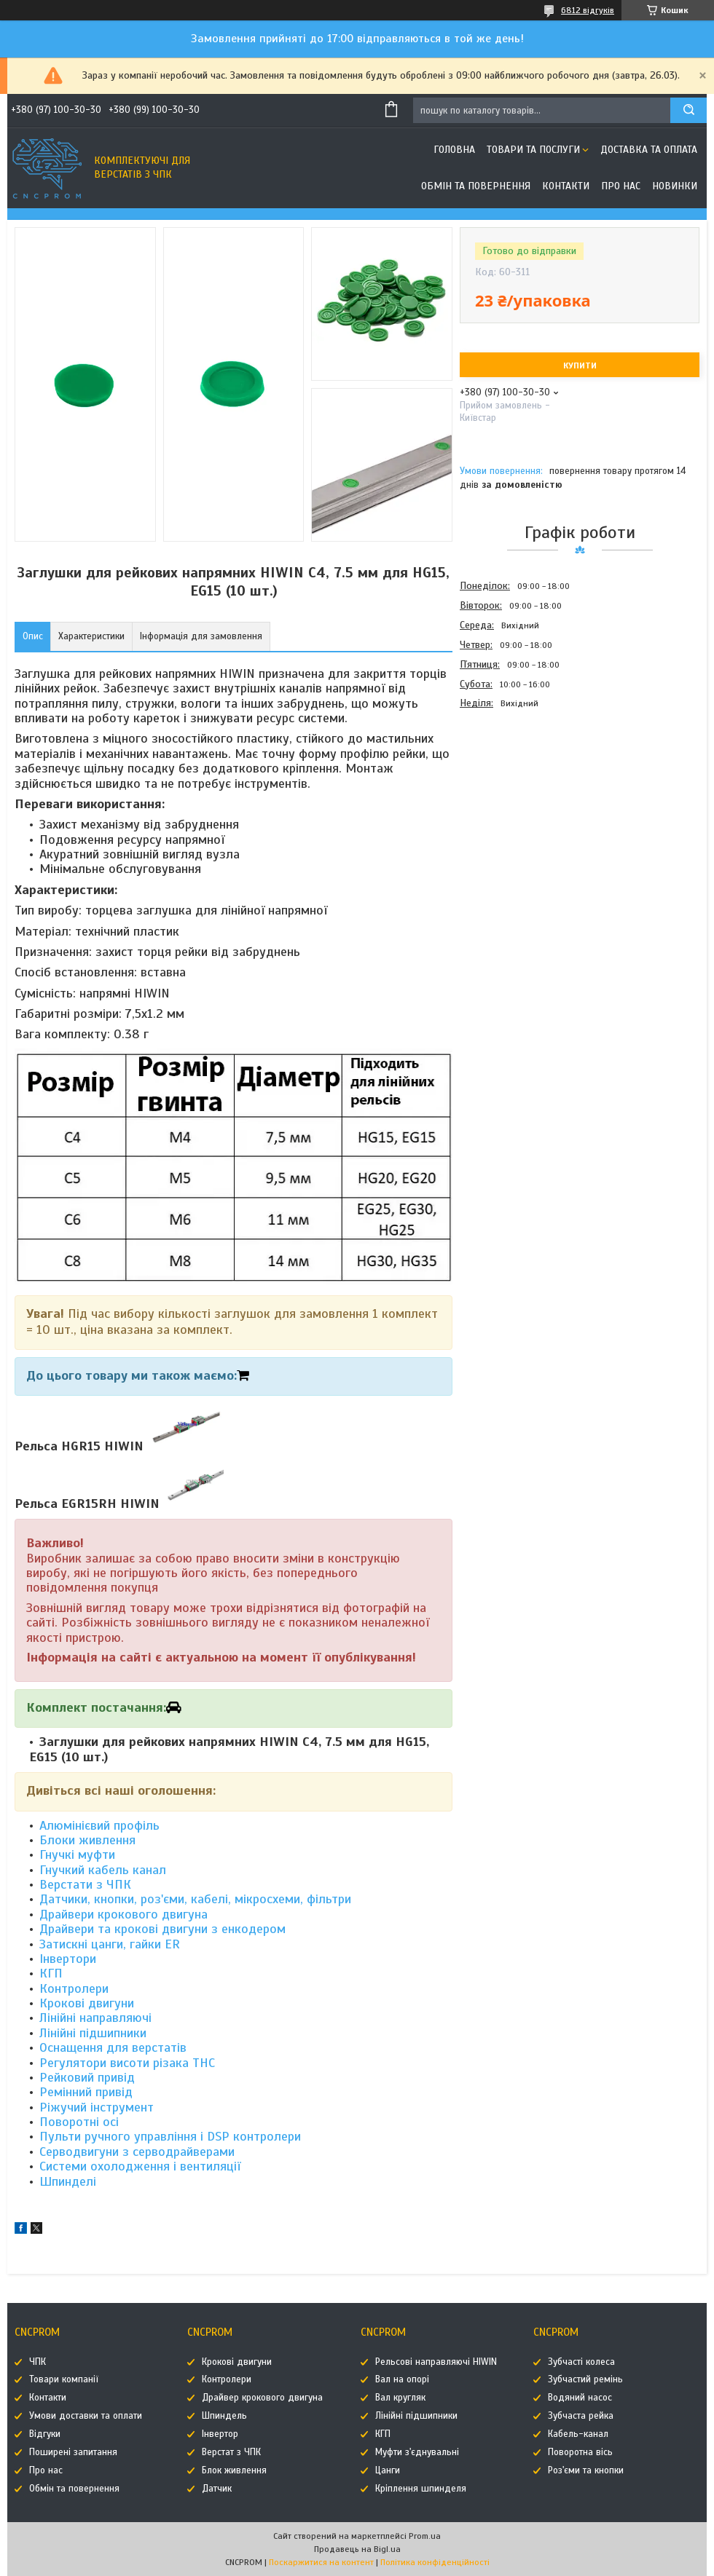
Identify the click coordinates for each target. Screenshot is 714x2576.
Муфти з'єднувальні (417, 2452)
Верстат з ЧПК (231, 2452)
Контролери (74, 1988)
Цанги (387, 2470)
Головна (454, 149)
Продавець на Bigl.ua (357, 2549)
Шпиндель (224, 2416)
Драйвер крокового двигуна (262, 2397)
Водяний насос (580, 2397)
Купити (580, 365)
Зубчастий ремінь (585, 2379)
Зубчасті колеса (581, 2362)
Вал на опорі (402, 2379)
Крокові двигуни (86, 2003)
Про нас (620, 186)
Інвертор (220, 2434)
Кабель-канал (578, 2434)
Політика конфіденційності (435, 2562)
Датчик (217, 2488)
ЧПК (37, 2362)
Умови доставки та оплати (85, 2416)
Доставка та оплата (648, 149)
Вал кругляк (400, 2397)
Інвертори (67, 1959)
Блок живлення (234, 2470)
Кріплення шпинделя (420, 2488)
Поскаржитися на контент (321, 2562)
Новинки (674, 186)
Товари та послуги (533, 149)
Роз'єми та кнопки (586, 2470)
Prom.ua (425, 2536)
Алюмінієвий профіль (99, 1825)
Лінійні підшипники (92, 2033)
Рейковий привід (87, 2077)
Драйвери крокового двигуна (123, 1914)
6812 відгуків (587, 10)
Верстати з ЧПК (85, 1884)
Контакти (565, 186)
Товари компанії (63, 2379)
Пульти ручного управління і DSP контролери (170, 2136)
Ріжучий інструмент (96, 2107)
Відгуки (44, 2434)
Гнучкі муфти (77, 1854)
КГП (51, 1973)
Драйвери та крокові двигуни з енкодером (162, 1929)
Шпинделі (67, 2181)
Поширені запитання (73, 2452)
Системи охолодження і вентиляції (139, 2166)
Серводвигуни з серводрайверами (137, 2152)
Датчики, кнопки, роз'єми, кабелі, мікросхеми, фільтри (195, 1899)
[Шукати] (688, 110)
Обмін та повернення (475, 186)
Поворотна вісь (580, 2452)
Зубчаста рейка (580, 2416)
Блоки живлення (87, 1840)
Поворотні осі (79, 2122)
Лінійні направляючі (95, 2018)
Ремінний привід (86, 2092)
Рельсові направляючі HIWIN (436, 2362)
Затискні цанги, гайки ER (109, 1944)
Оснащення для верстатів (113, 2047)
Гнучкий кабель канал (104, 1870)
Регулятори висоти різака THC (129, 2063)
